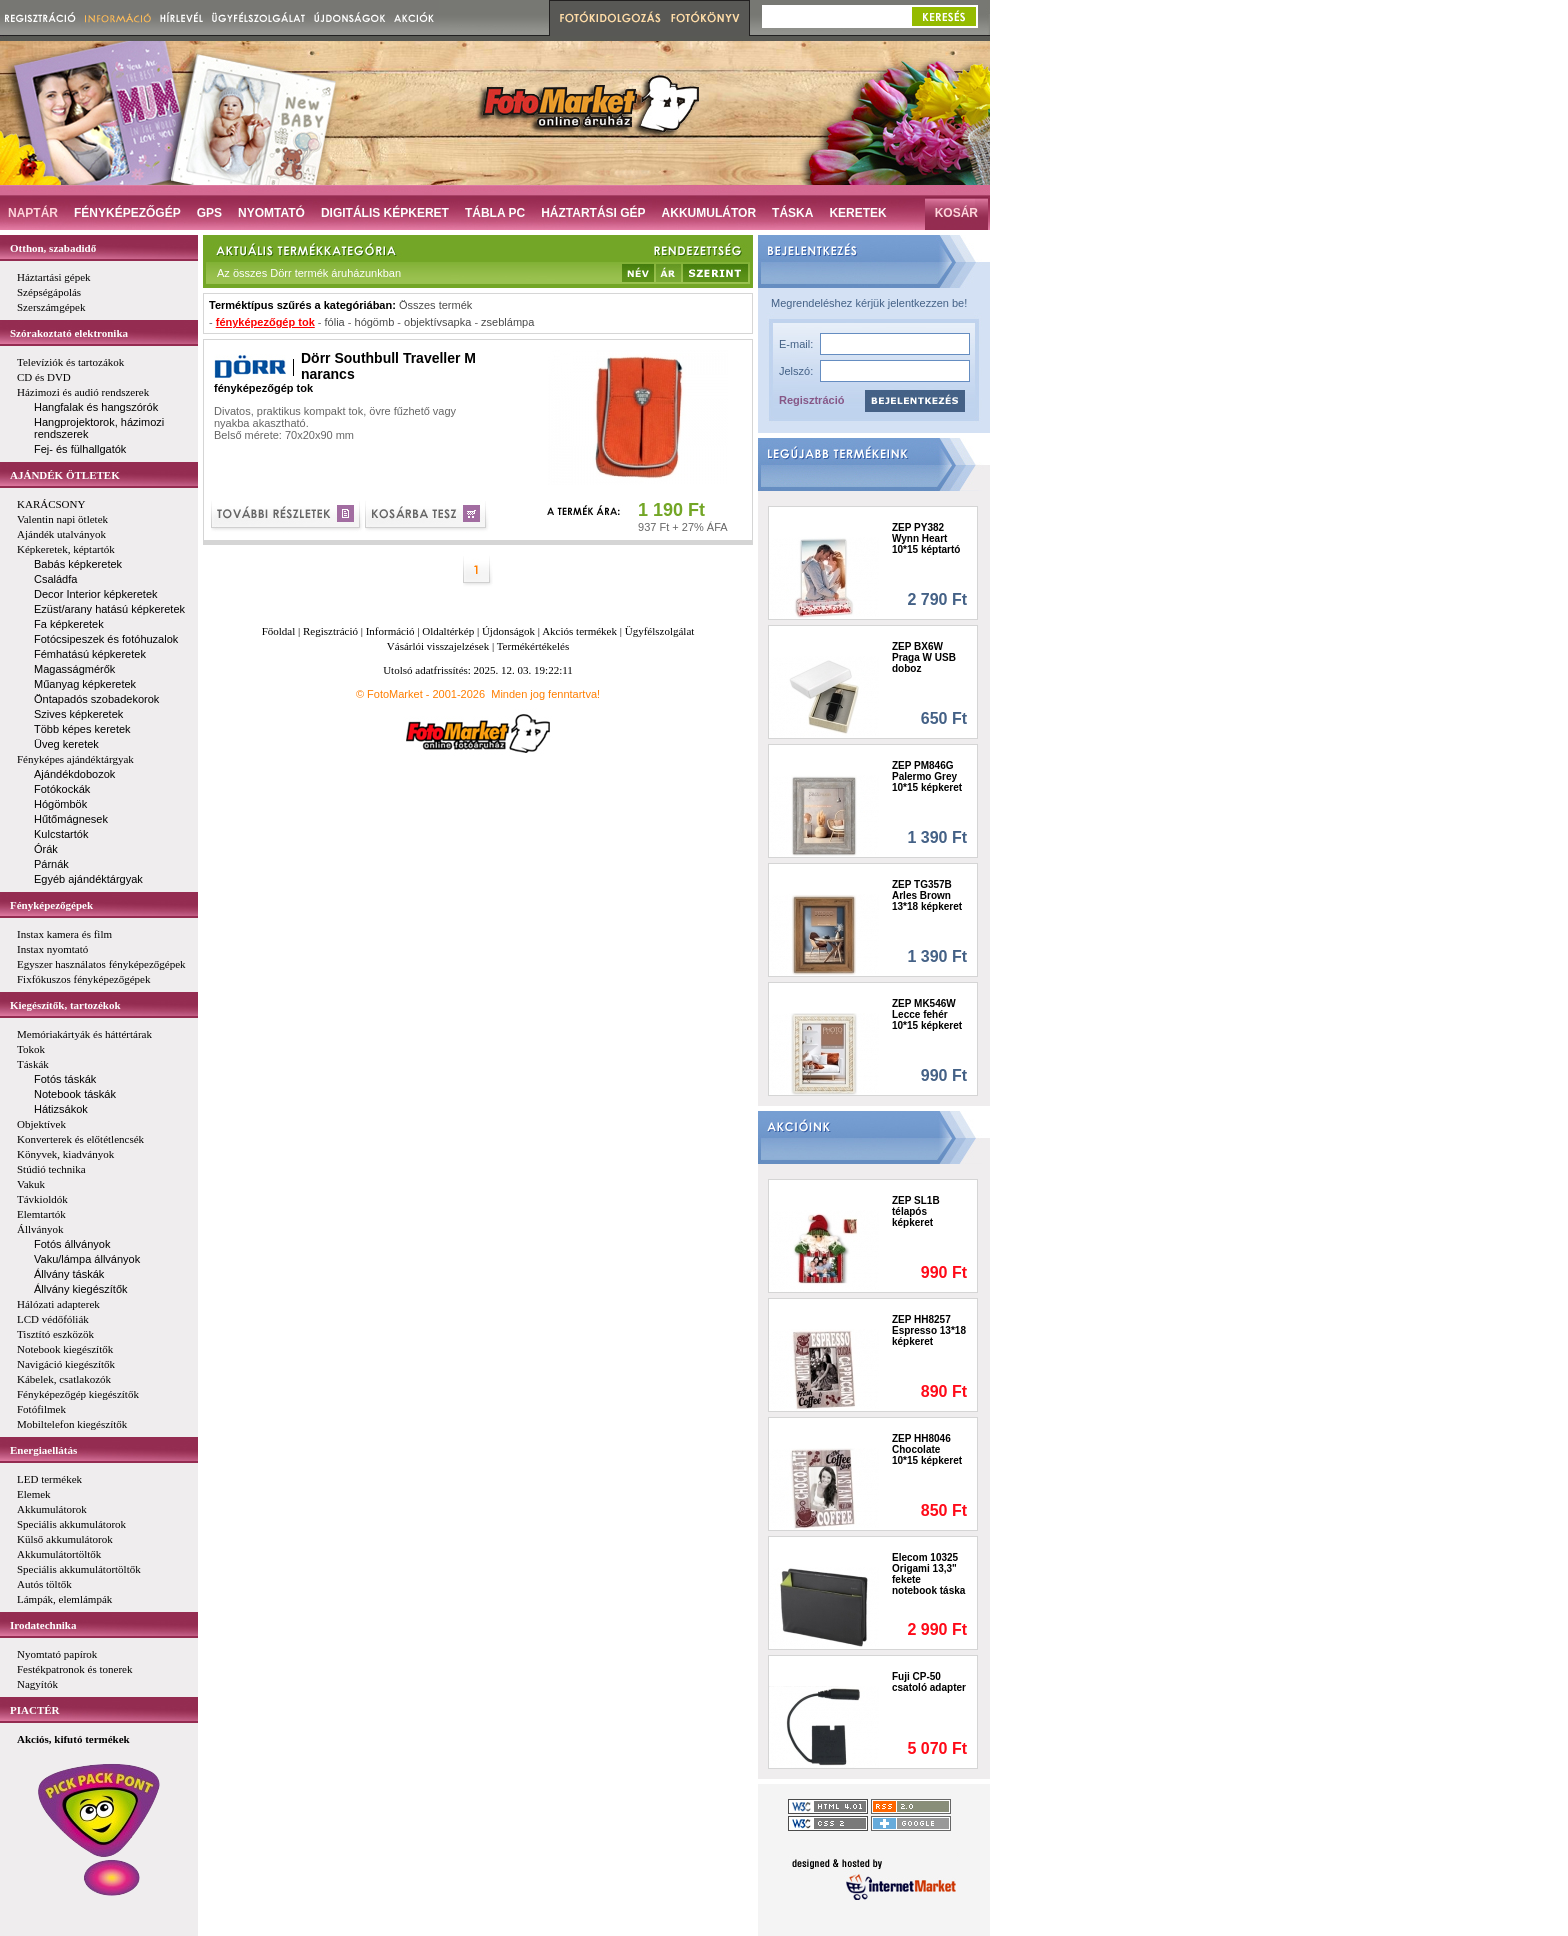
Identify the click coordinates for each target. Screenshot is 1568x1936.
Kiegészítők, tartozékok (65, 1005)
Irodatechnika (43, 1625)
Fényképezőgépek (51, 905)
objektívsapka (437, 322)
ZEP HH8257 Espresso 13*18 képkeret (929, 1330)
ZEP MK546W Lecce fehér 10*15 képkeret (927, 1014)
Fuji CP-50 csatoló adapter (929, 1682)
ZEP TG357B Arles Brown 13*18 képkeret (927, 895)
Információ (390, 631)
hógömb (375, 322)
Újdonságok (508, 631)
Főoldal (279, 631)
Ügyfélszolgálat (660, 631)
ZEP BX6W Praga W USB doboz (924, 657)
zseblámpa (507, 322)
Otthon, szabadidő (53, 248)
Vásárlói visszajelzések (438, 646)
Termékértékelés (533, 646)
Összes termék (435, 305)
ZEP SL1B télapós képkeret (916, 1211)
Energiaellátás (43, 1450)
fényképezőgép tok (265, 322)
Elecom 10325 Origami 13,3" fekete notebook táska (928, 1574)
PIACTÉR (35, 1710)
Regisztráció (811, 400)
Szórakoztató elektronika (69, 333)
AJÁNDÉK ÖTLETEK (65, 475)
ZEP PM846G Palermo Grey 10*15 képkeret (927, 776)
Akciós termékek (579, 631)
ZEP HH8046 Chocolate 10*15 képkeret (927, 1449)
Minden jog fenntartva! (545, 694)
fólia (335, 322)
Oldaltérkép (448, 631)
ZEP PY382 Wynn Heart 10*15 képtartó (926, 538)
